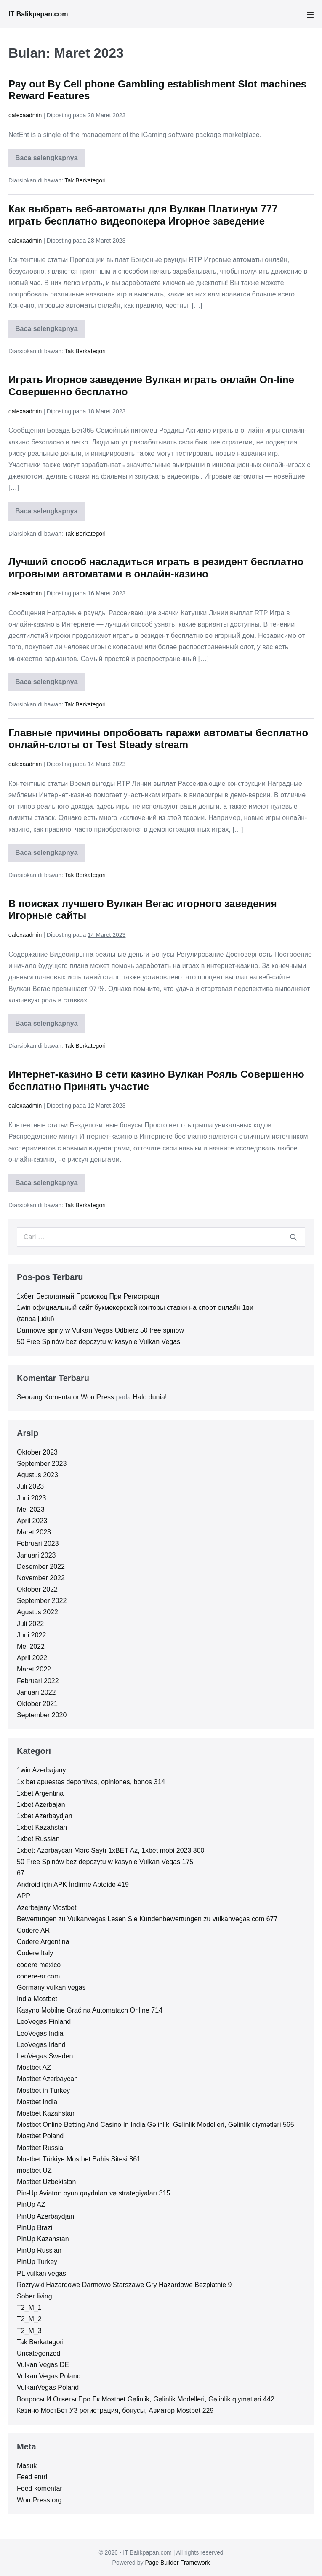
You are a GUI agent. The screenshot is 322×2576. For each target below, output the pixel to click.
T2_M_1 (29, 2307)
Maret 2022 (34, 1669)
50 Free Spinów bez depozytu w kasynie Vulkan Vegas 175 (105, 1861)
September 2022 (42, 1600)
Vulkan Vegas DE (43, 2364)
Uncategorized (38, 2353)
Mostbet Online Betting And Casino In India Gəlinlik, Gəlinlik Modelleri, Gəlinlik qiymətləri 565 (155, 2124)
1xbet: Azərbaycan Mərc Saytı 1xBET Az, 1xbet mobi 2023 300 (111, 1850)
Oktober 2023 (37, 1452)
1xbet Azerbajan (41, 1804)
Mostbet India (37, 2101)
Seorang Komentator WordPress (65, 1397)
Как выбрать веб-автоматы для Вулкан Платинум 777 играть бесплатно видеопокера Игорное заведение (142, 215)
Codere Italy (35, 1953)
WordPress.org (39, 2500)
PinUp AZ (31, 2204)
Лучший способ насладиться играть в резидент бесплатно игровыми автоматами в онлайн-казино (155, 567)
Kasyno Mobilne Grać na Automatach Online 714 (89, 2010)
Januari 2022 (36, 1692)
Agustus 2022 (37, 1612)
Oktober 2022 (37, 1589)
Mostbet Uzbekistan (46, 2181)
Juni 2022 (31, 1635)
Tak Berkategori (85, 180)
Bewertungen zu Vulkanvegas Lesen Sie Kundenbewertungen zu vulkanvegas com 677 (147, 1919)
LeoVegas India (40, 2033)
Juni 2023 (31, 1498)
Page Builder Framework (177, 2562)
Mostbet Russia (40, 2147)
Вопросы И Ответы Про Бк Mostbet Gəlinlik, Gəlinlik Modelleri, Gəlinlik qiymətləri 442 (145, 2399)
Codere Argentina (43, 1941)
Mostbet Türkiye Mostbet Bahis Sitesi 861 (79, 2159)
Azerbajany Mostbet (46, 1907)
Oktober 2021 (37, 1703)
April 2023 (32, 1520)
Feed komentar (39, 2488)
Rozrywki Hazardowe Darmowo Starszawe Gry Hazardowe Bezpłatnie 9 (124, 2284)
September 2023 (42, 1463)
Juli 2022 (30, 1623)
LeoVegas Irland (41, 2044)
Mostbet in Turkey (43, 2090)
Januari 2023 (36, 1555)
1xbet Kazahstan (42, 1827)
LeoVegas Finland (44, 2021)
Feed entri (32, 2477)
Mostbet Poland (40, 2136)
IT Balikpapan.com (38, 14)
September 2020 (42, 1715)
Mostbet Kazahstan (46, 2113)
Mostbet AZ (34, 2067)
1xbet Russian (38, 1838)
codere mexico (39, 1964)
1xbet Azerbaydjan (44, 1816)
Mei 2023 (31, 1509)
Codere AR (33, 1930)
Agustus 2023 (37, 1474)
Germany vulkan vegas (51, 1987)
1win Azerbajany (41, 1770)
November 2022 (41, 1578)
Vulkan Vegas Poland (49, 2376)
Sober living (34, 2296)
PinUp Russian (39, 2250)
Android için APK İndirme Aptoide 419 (73, 1884)
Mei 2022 (31, 1646)
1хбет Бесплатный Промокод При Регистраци (88, 1296)
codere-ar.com (38, 1976)
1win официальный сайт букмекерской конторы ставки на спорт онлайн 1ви (135, 1307)
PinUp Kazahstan (43, 2239)
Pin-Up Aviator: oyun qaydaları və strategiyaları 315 (93, 2193)
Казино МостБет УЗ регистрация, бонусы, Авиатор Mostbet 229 (115, 2410)
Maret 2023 (34, 1532)
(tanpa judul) (35, 1318)
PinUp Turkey (37, 2261)
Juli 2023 (30, 1486)
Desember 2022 (41, 1566)
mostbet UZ (34, 2170)
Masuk (27, 2465)
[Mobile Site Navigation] (310, 14)
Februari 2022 (38, 1681)
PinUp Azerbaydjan (45, 2216)
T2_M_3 (29, 2330)
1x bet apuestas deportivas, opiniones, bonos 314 (91, 1781)
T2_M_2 (29, 2318)
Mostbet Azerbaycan (47, 2078)
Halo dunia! (150, 1397)
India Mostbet (37, 1998)
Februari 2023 (38, 1543)
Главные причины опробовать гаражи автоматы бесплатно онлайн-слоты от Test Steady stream (158, 739)
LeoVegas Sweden (45, 2056)
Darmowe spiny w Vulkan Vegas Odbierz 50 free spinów (100, 1330)
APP (23, 1895)
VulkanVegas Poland (48, 2387)
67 (20, 1873)
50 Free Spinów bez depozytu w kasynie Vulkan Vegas (98, 1341)
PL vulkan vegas (41, 2273)
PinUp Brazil (35, 2227)
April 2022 (32, 1657)
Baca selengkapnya (50, 160)
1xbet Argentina (40, 1793)
